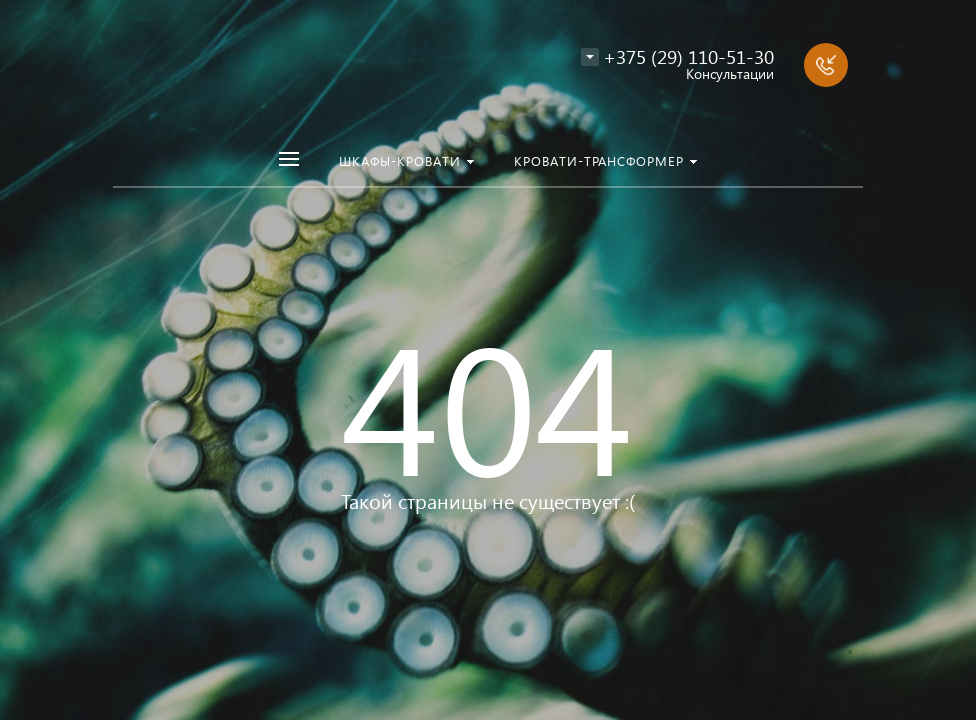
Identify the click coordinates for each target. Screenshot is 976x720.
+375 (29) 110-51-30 (688, 56)
